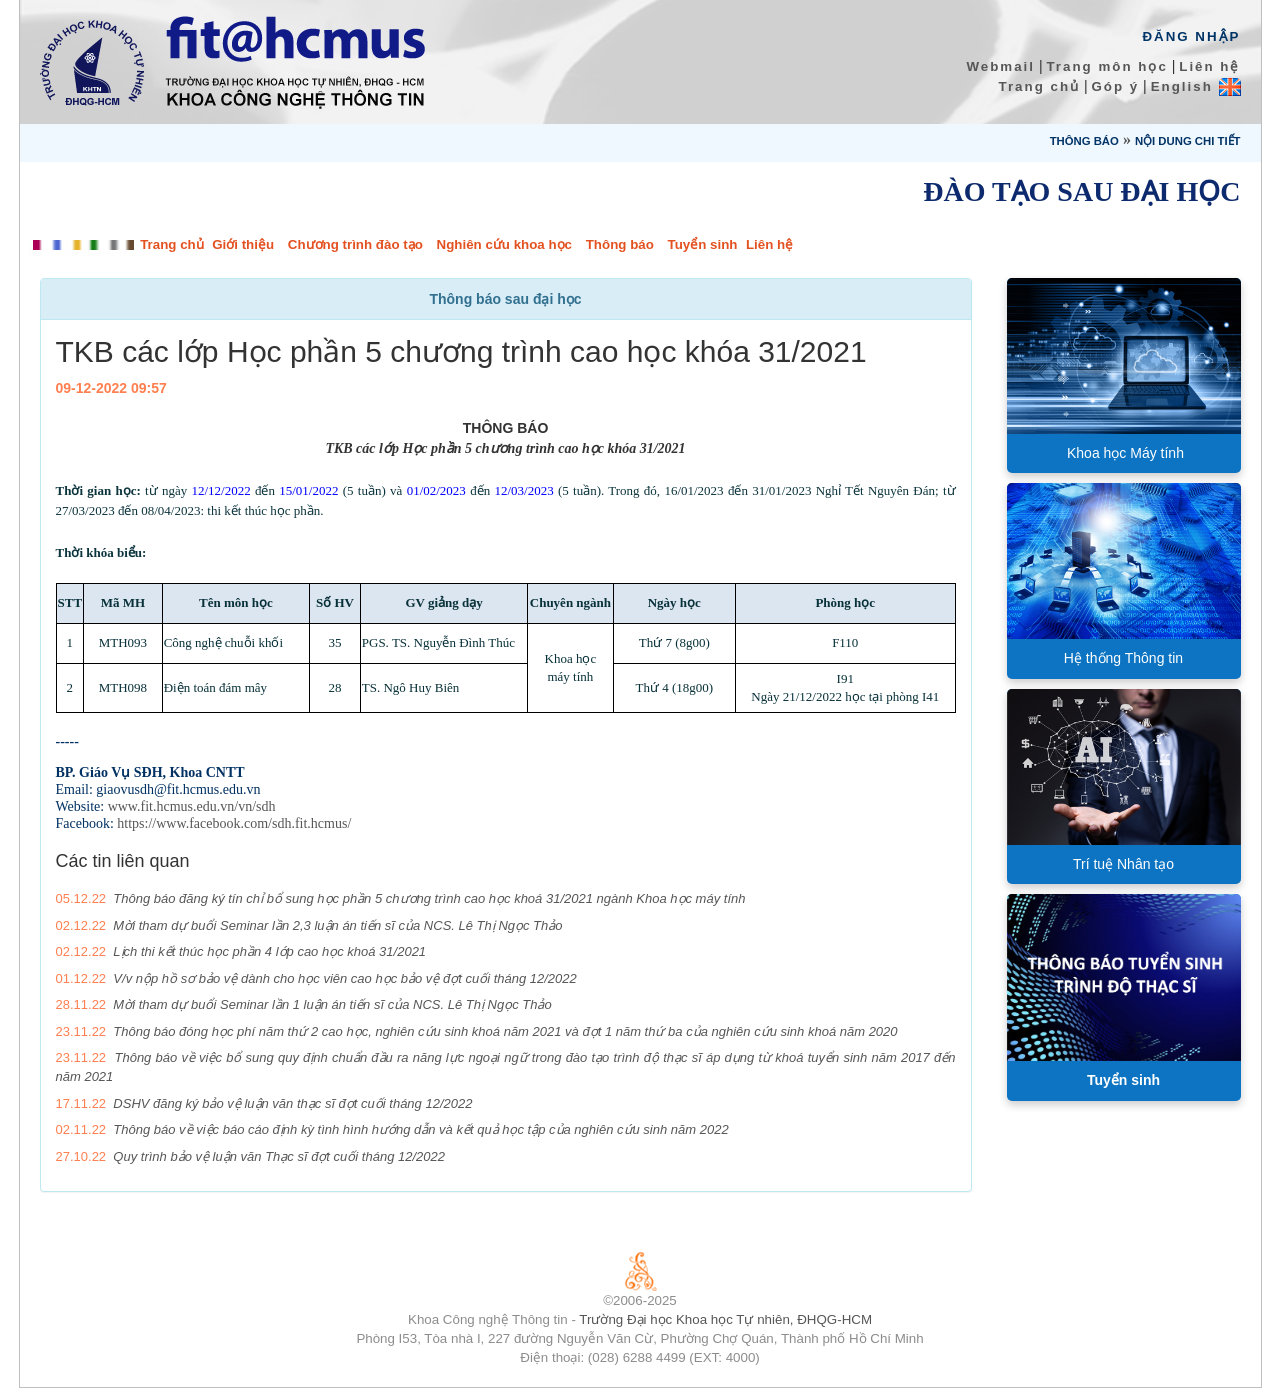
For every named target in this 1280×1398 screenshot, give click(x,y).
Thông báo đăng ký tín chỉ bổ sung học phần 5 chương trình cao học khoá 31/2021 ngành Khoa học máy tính (429, 898)
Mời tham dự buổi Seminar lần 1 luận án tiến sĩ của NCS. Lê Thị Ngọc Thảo (332, 1004)
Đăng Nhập (1191, 36)
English (1196, 86)
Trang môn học (1106, 66)
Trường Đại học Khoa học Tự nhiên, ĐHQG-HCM (725, 1319)
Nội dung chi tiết (1188, 141)
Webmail (1000, 66)
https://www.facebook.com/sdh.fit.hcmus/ (234, 823)
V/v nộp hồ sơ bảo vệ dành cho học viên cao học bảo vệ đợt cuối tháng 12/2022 (344, 978)
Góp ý (1115, 86)
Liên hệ (1209, 66)
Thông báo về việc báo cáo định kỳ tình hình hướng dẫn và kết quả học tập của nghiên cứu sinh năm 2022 (420, 1129)
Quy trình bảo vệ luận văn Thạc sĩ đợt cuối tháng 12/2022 (279, 1156)
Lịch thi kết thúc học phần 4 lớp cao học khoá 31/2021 (269, 951)
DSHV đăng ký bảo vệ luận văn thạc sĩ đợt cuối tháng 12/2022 (292, 1103)
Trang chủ (1040, 86)
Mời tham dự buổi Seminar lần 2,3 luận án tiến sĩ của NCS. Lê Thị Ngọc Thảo (337, 925)
